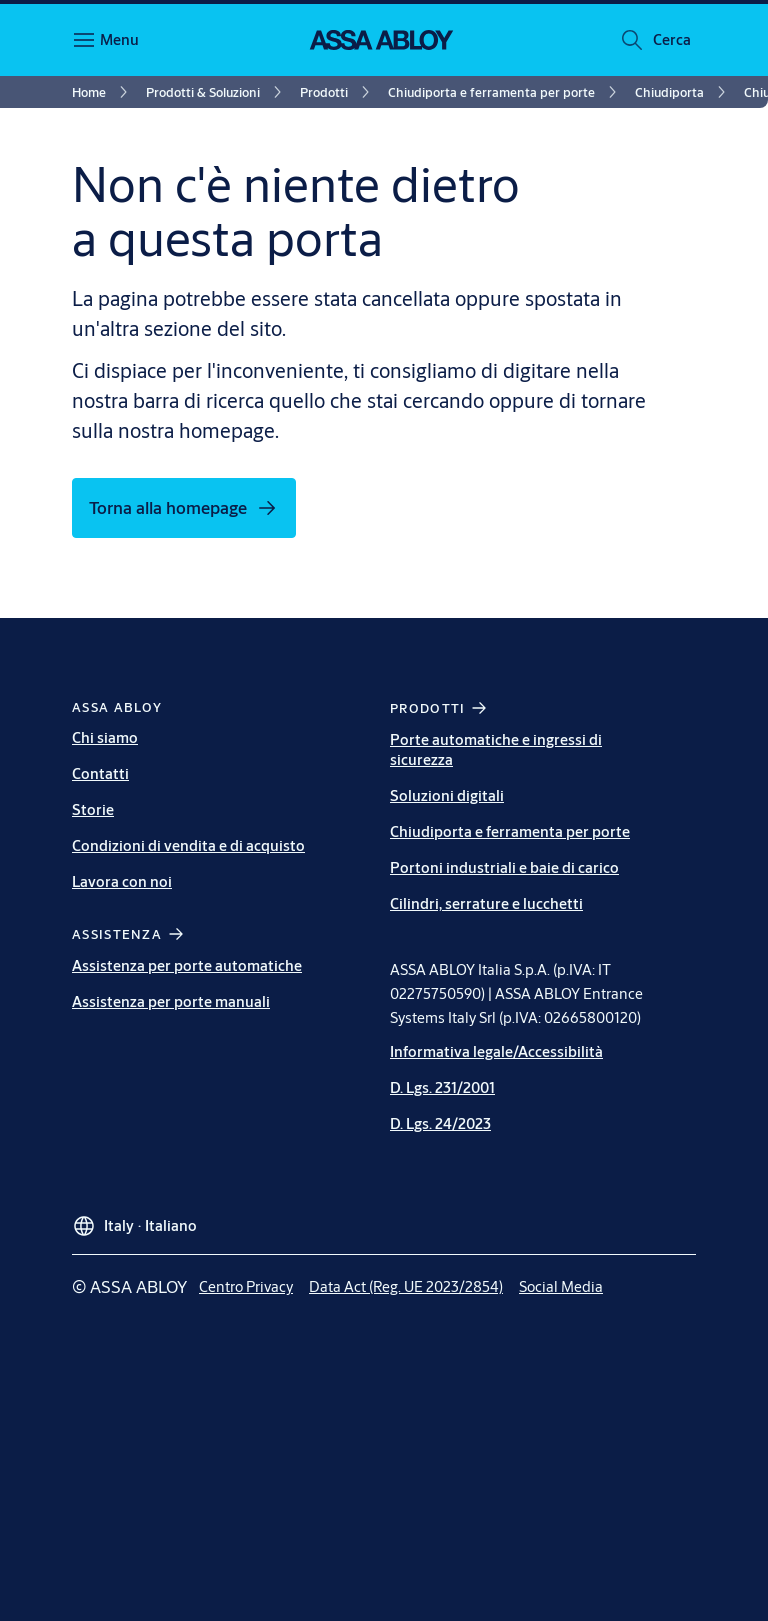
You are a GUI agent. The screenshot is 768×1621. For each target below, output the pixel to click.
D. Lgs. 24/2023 (440, 1123)
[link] (103, 92)
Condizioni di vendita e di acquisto (188, 845)
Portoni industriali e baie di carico (504, 867)
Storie (93, 809)
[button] (672, 40)
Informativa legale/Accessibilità (496, 1051)
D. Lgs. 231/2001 (442, 1087)
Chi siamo (105, 737)
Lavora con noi (122, 881)
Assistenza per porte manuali (171, 1001)
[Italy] (134, 1218)
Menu (119, 39)
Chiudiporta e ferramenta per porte (510, 831)
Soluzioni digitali (447, 795)
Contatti (100, 773)
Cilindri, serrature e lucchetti (486, 903)
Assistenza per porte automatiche (187, 965)
